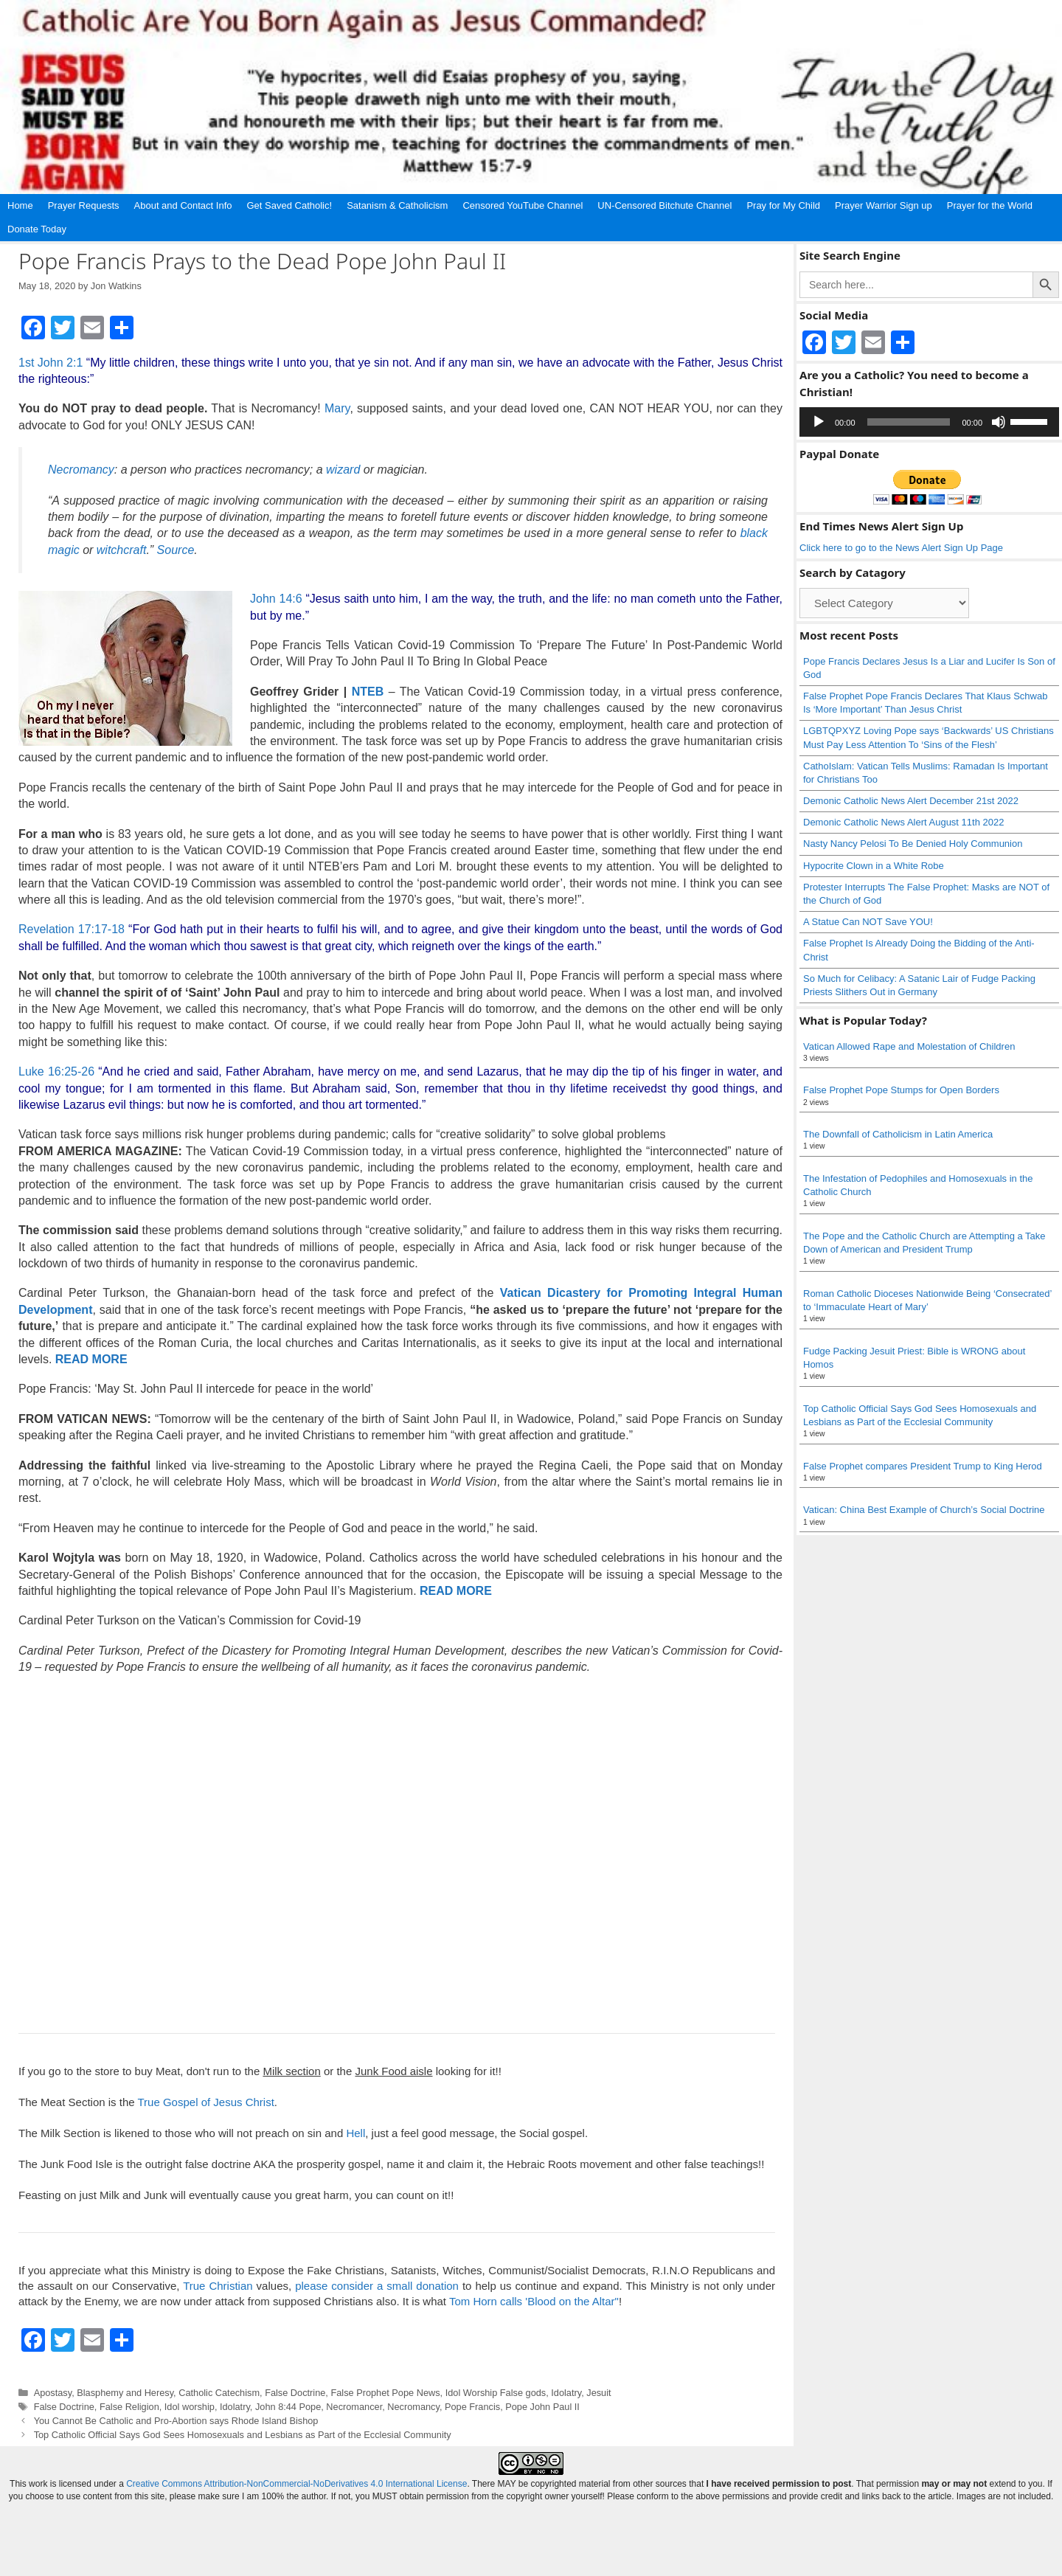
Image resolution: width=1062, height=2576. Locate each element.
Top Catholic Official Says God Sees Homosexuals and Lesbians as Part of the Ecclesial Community (242, 2434)
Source (176, 550)
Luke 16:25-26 (56, 1071)
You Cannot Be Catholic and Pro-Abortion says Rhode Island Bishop (176, 2420)
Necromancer (354, 2406)
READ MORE (91, 1359)
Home (20, 205)
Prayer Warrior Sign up (883, 205)
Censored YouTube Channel (522, 205)
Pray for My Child (783, 205)
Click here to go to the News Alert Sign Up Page (901, 547)
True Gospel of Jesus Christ (205, 2102)
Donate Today (36, 229)
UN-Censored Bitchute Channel (664, 205)
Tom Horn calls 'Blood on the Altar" (534, 2301)
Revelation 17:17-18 (71, 929)
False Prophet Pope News (385, 2392)
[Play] (818, 422)
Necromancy (413, 2406)
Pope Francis (472, 2406)
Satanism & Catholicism (397, 205)
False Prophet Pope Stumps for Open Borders (901, 1089)
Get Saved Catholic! (290, 205)
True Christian (217, 2285)
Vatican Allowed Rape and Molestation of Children (909, 1046)
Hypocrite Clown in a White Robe (873, 865)
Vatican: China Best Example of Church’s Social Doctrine (924, 1509)
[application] (929, 422)
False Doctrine (295, 2392)
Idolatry (566, 2392)
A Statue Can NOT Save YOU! (868, 921)
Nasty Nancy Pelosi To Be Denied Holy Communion (912, 843)
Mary (337, 408)
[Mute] (998, 422)
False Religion (129, 2406)
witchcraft (122, 550)
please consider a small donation (377, 2285)
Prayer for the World (989, 205)
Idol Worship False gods (495, 2392)
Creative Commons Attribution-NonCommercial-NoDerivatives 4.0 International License (296, 2484)
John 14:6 (276, 598)
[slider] (909, 422)
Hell (355, 2133)
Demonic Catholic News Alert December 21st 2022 (910, 800)
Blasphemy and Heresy (125, 2392)
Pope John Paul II (542, 2406)
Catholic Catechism (219, 2392)
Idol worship (189, 2406)
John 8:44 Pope (288, 2406)
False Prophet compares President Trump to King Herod (922, 1466)
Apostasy (53, 2392)
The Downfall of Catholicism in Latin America (898, 1134)
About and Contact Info (183, 205)
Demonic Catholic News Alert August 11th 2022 (903, 822)
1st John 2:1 (50, 362)
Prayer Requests (83, 205)
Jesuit (598, 2392)
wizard (343, 469)
